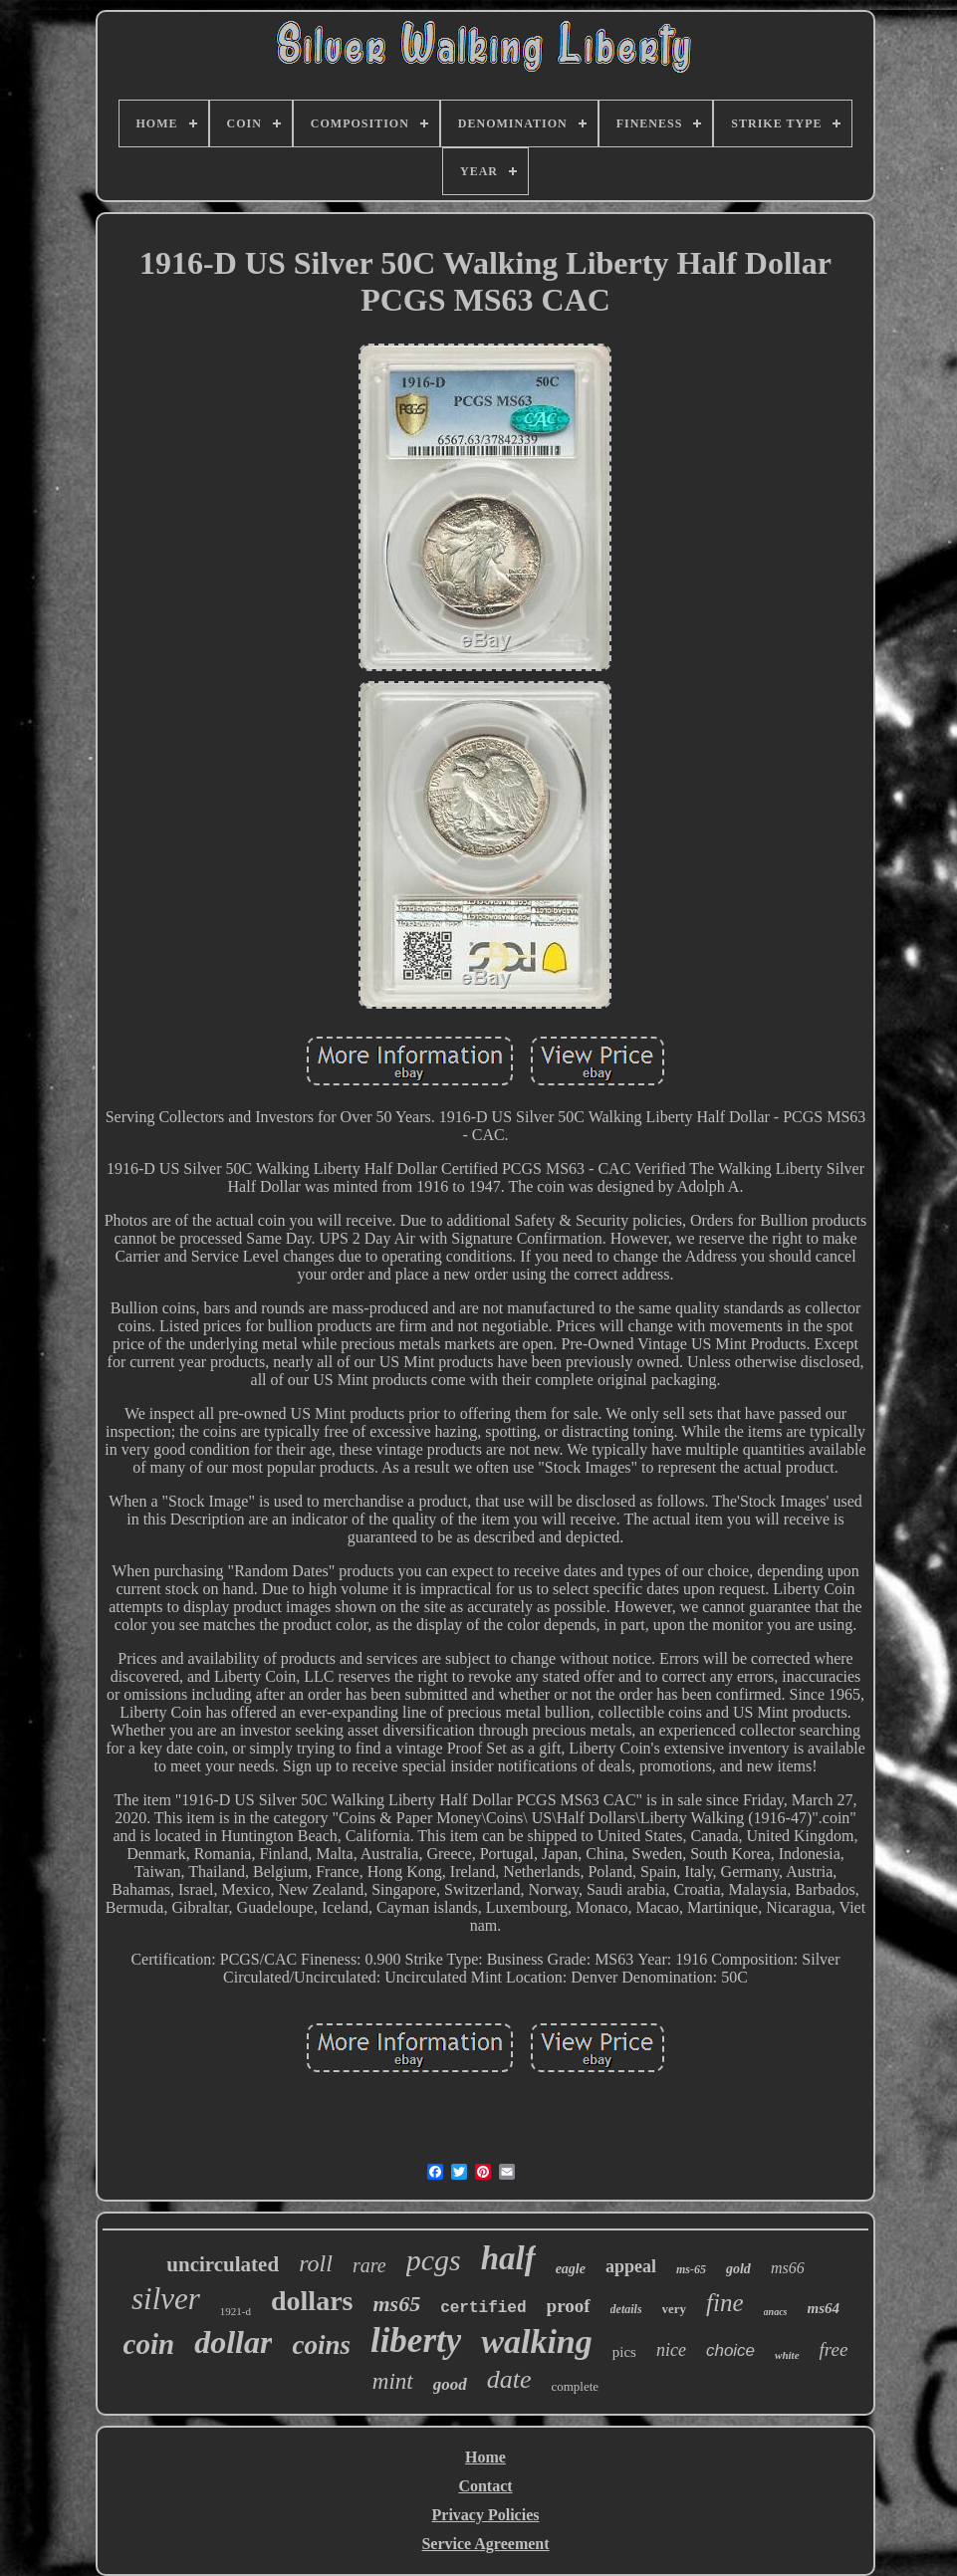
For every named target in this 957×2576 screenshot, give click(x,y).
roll (316, 2263)
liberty (415, 2340)
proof (569, 2305)
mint (392, 2381)
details (626, 2309)
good (450, 2384)
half (508, 2258)
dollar (233, 2342)
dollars (312, 2300)
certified (483, 2308)
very (674, 2308)
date (509, 2379)
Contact (485, 2485)
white (787, 2355)
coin (149, 2344)
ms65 (396, 2303)
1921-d (235, 2311)
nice (671, 2350)
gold (738, 2268)
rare (369, 2265)
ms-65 (691, 2269)
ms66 (788, 2267)
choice (730, 2350)
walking (536, 2341)
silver (165, 2298)
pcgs (433, 2259)
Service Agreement (485, 2543)
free (834, 2349)
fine (725, 2302)
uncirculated (222, 2264)
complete (574, 2386)
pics (624, 2352)
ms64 (824, 2308)
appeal (630, 2266)
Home (485, 2457)
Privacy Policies (486, 2514)
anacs (776, 2311)
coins (321, 2345)
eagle (571, 2268)
